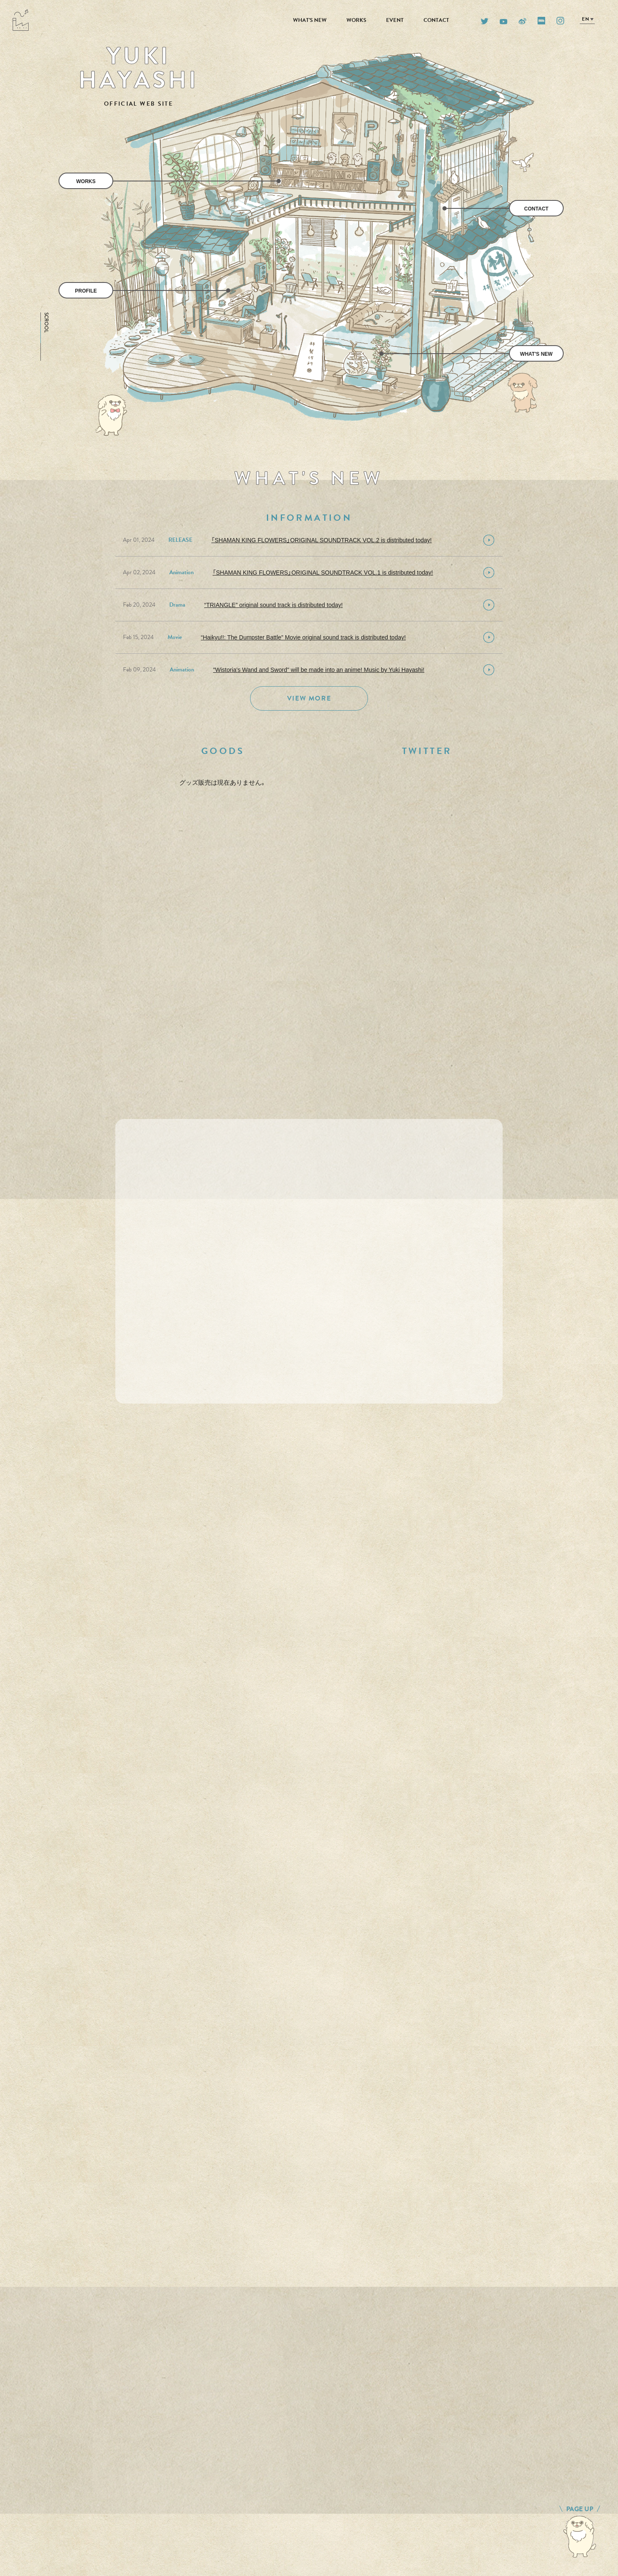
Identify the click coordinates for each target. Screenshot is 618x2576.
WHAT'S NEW (310, 20)
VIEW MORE (309, 698)
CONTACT (436, 20)
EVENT (395, 20)
